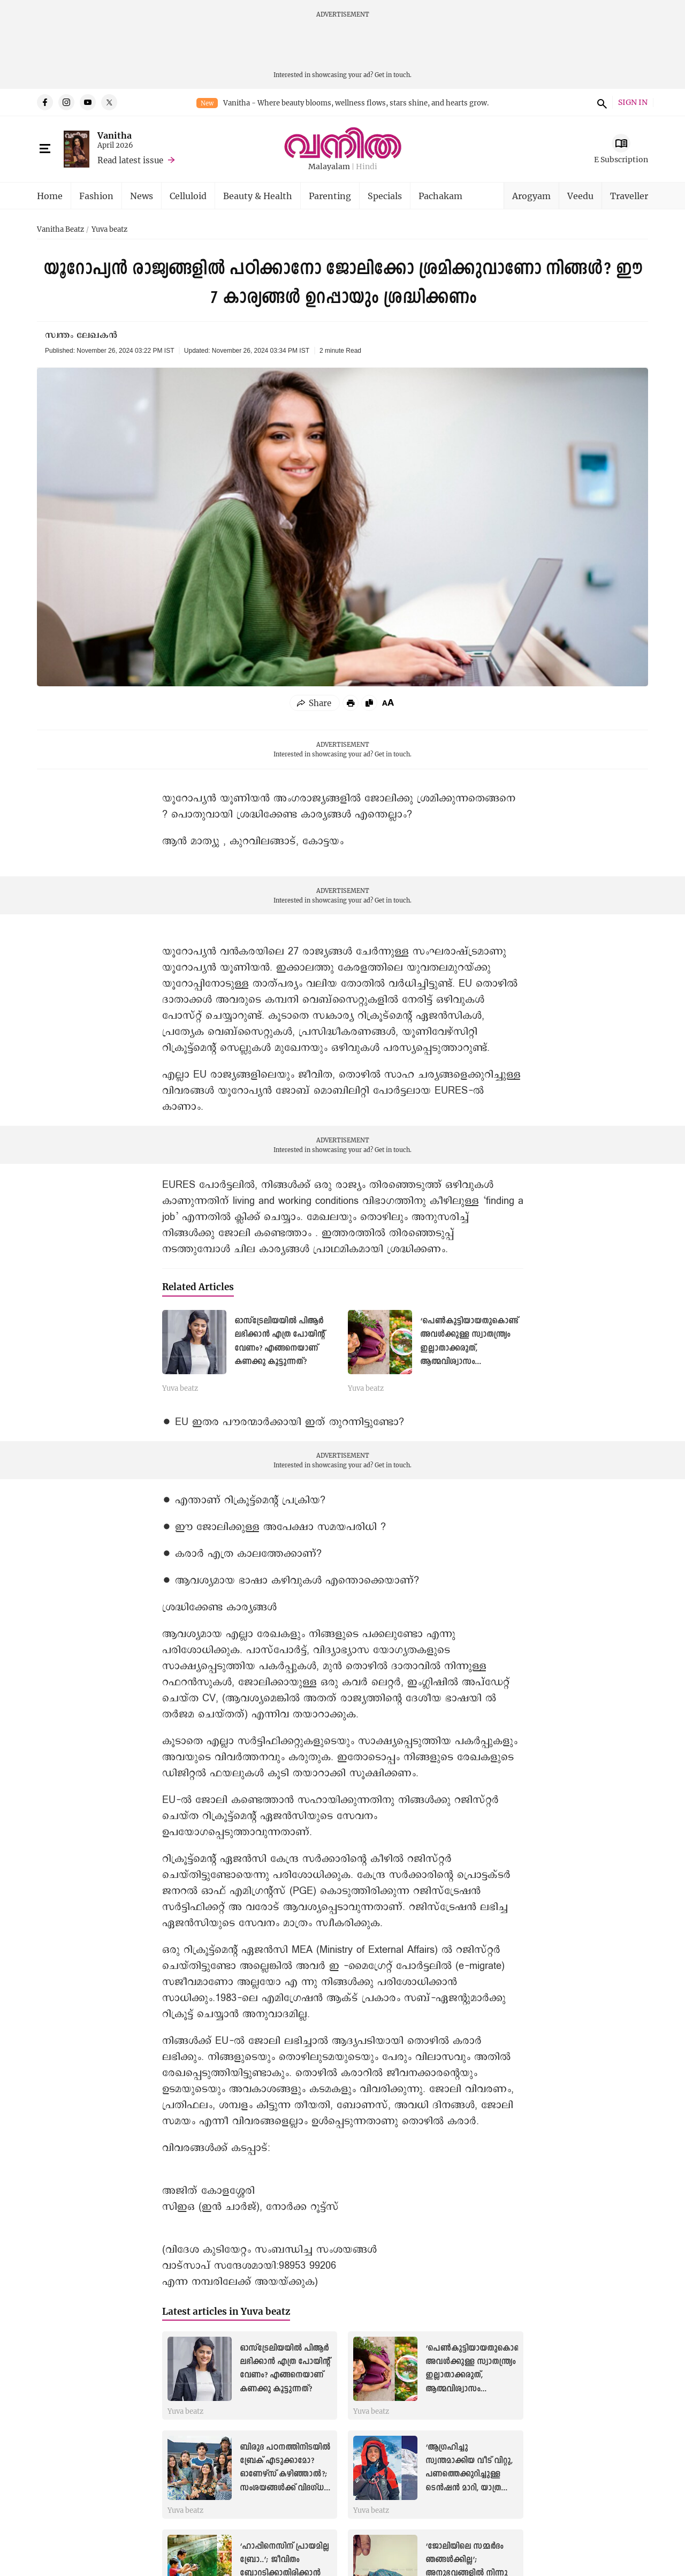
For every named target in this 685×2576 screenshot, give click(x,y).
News (141, 195)
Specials (385, 195)
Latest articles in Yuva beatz (226, 2311)
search (600, 102)
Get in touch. (393, 75)
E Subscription (621, 159)
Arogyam (531, 195)
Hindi (366, 166)
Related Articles (198, 1287)
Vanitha (114, 135)
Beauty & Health (257, 195)
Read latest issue (130, 160)
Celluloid (188, 195)
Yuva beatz (109, 229)
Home (50, 195)
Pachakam (440, 195)
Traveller (629, 195)
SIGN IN (633, 102)
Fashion (96, 195)
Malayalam (329, 166)
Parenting (330, 195)
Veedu (580, 195)
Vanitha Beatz (60, 229)
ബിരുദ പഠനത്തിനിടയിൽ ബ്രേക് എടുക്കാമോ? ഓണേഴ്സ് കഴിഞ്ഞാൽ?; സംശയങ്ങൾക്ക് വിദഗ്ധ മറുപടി (285, 2474)
